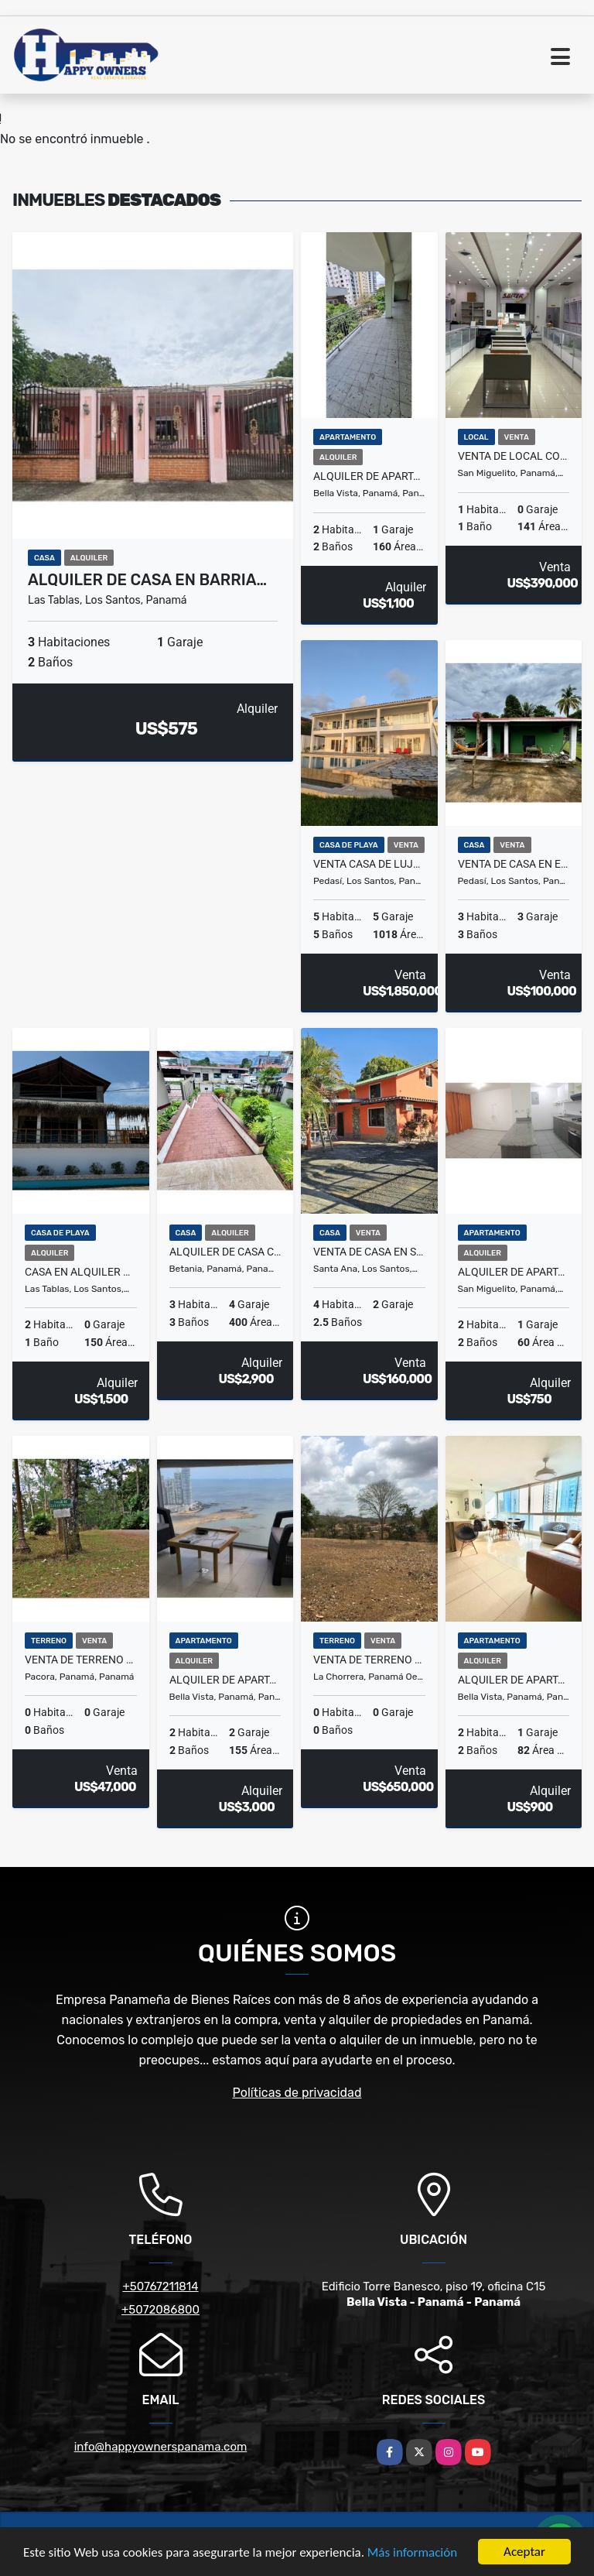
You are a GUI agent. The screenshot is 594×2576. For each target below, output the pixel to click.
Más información (412, 2552)
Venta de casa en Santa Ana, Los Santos (369, 1251)
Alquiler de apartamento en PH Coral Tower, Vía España (514, 1679)
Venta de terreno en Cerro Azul (81, 1659)
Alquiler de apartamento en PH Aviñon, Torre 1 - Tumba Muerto (514, 1272)
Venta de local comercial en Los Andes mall (514, 456)
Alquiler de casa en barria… (147, 579)
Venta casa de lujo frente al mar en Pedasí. (369, 864)
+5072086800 (160, 2310)
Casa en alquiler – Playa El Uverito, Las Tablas (81, 1272)
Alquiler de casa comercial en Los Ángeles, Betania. (225, 1251)
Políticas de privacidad (297, 2092)
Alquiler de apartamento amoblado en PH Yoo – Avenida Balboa (225, 1679)
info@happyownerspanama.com (161, 2447)
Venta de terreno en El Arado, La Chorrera (369, 1659)
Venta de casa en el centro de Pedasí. (514, 864)
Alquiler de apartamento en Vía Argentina (369, 476)
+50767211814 (160, 2286)
